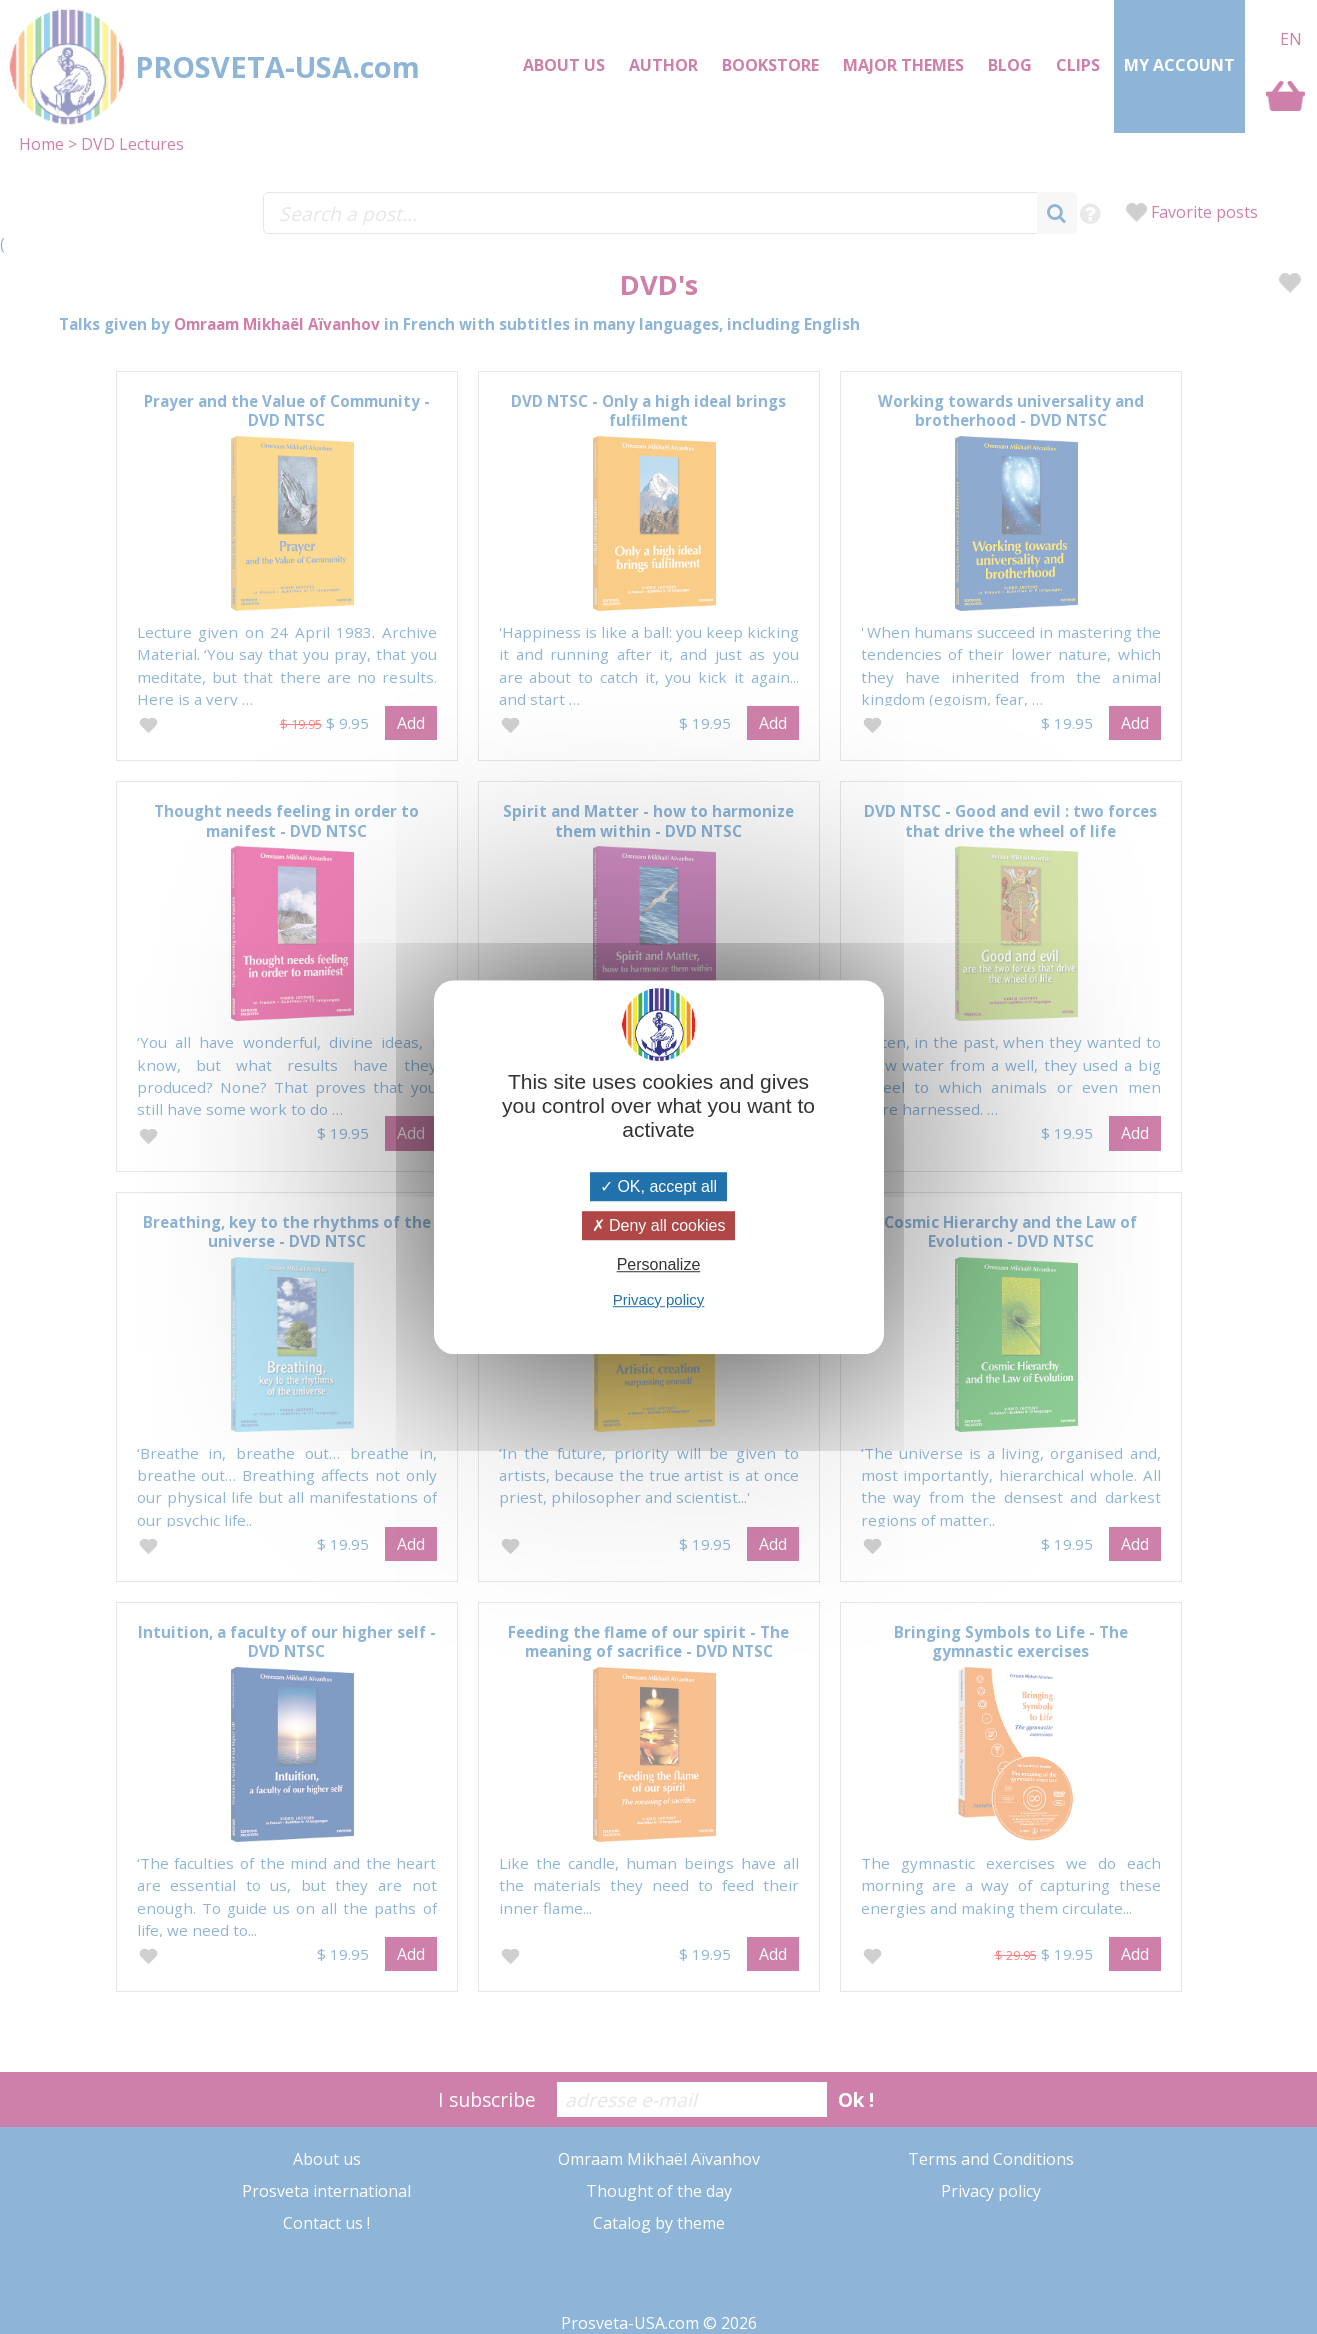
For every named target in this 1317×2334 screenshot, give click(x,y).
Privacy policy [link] (659, 1299)
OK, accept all (658, 1186)
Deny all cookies (659, 1225)
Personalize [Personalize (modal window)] (659, 1265)
